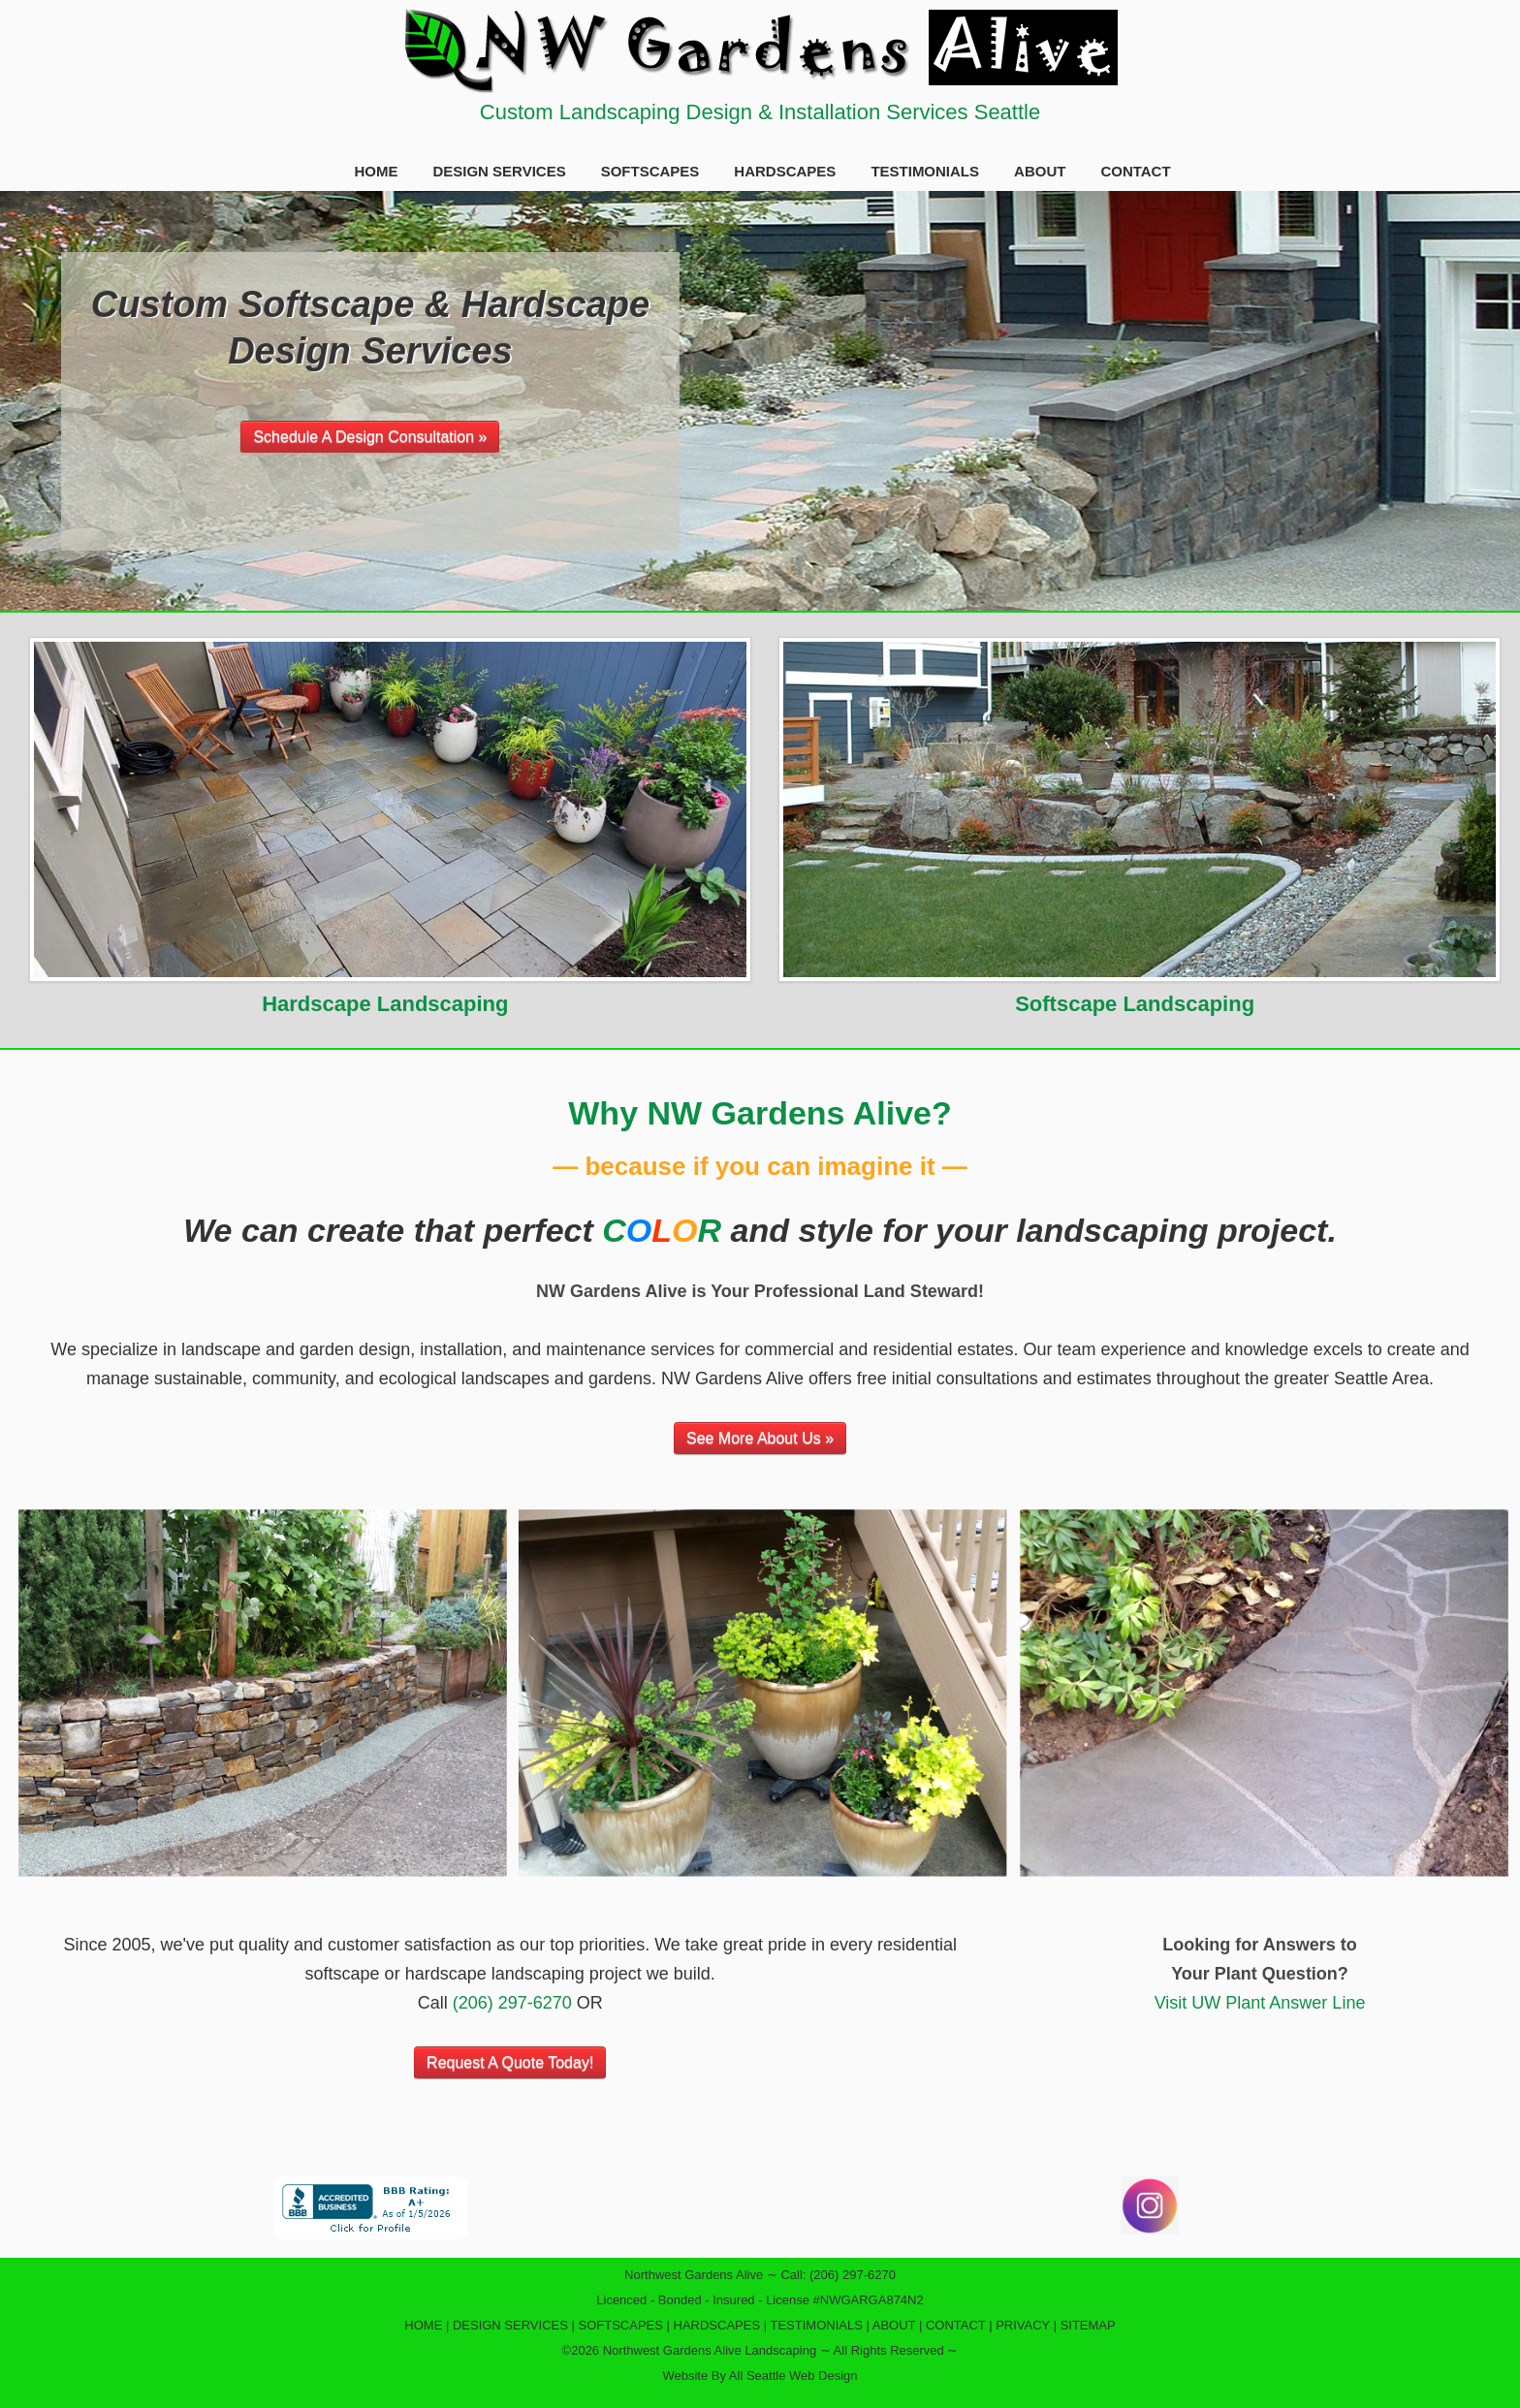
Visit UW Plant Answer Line (1260, 2002)
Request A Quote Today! (510, 2062)
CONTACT (1135, 171)
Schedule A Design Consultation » (370, 436)
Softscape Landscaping (1134, 1004)
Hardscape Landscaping (385, 1004)
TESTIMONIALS (925, 171)
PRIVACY (1023, 2325)
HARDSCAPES (785, 171)
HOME (375, 171)
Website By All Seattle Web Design (759, 2375)
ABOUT (1039, 171)
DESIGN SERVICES (498, 171)
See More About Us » (760, 1438)
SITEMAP (1088, 2325)
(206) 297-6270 (512, 2002)
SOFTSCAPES (650, 171)
